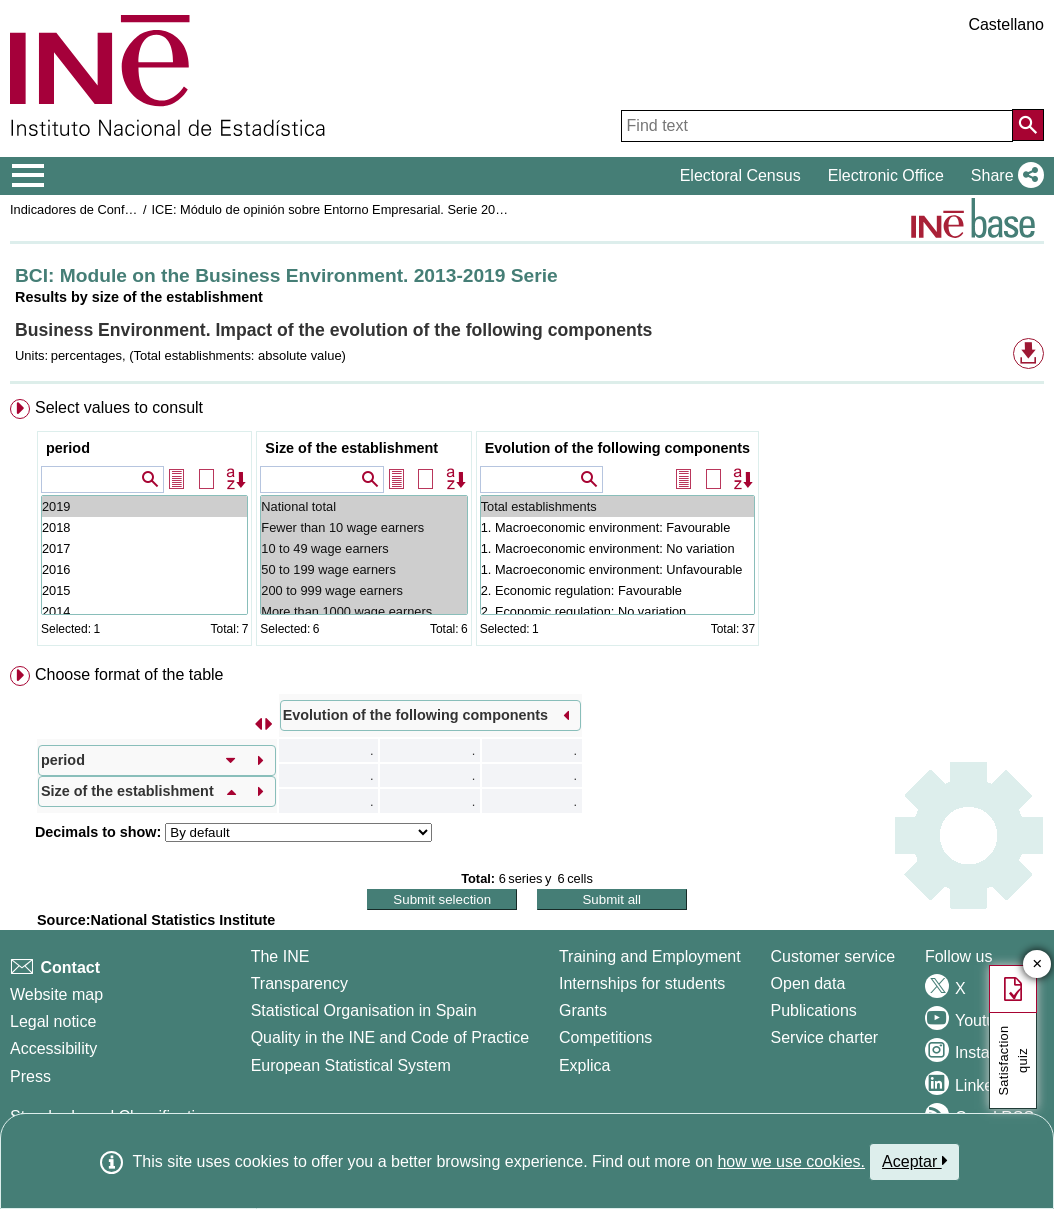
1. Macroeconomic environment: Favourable (617, 527)
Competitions (605, 1037)
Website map (56, 994)
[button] (1003, 176)
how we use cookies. (791, 1161)
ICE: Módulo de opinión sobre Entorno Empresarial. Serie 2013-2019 (347, 209)
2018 (144, 527)
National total (363, 506)
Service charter (825, 1037)
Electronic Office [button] (886, 175)
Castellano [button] (1006, 24)
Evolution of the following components (617, 448)
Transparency (299, 983)
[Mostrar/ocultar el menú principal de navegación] (28, 176)
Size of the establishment (351, 448)
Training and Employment (650, 956)
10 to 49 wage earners (363, 548)
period (68, 448)
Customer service (833, 956)
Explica (585, 1065)
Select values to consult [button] (119, 407)
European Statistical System (351, 1065)
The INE (280, 956)
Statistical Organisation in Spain (364, 1010)
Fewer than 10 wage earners (363, 527)
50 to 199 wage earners (363, 569)
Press (30, 1076)
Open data (808, 983)
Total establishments (617, 506)
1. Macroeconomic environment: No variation (617, 548)
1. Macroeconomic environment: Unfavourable (617, 569)
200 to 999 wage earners (363, 590)
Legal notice (53, 1021)
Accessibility (53, 1048)
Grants (583, 1010)
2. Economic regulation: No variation (617, 611)
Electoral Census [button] (740, 175)
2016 (144, 569)
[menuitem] (527, 526)
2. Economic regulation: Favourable (617, 590)
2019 (144, 506)
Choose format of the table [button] (129, 674)
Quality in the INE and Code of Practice (390, 1037)
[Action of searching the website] (1028, 125)
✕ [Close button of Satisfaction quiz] (1037, 964)
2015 (144, 590)
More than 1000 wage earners (363, 611)
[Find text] (817, 126)
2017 (144, 548)
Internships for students (642, 983)
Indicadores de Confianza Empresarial (118, 209)
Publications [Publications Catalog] (814, 1010)
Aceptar (914, 1161)
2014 (144, 611)
